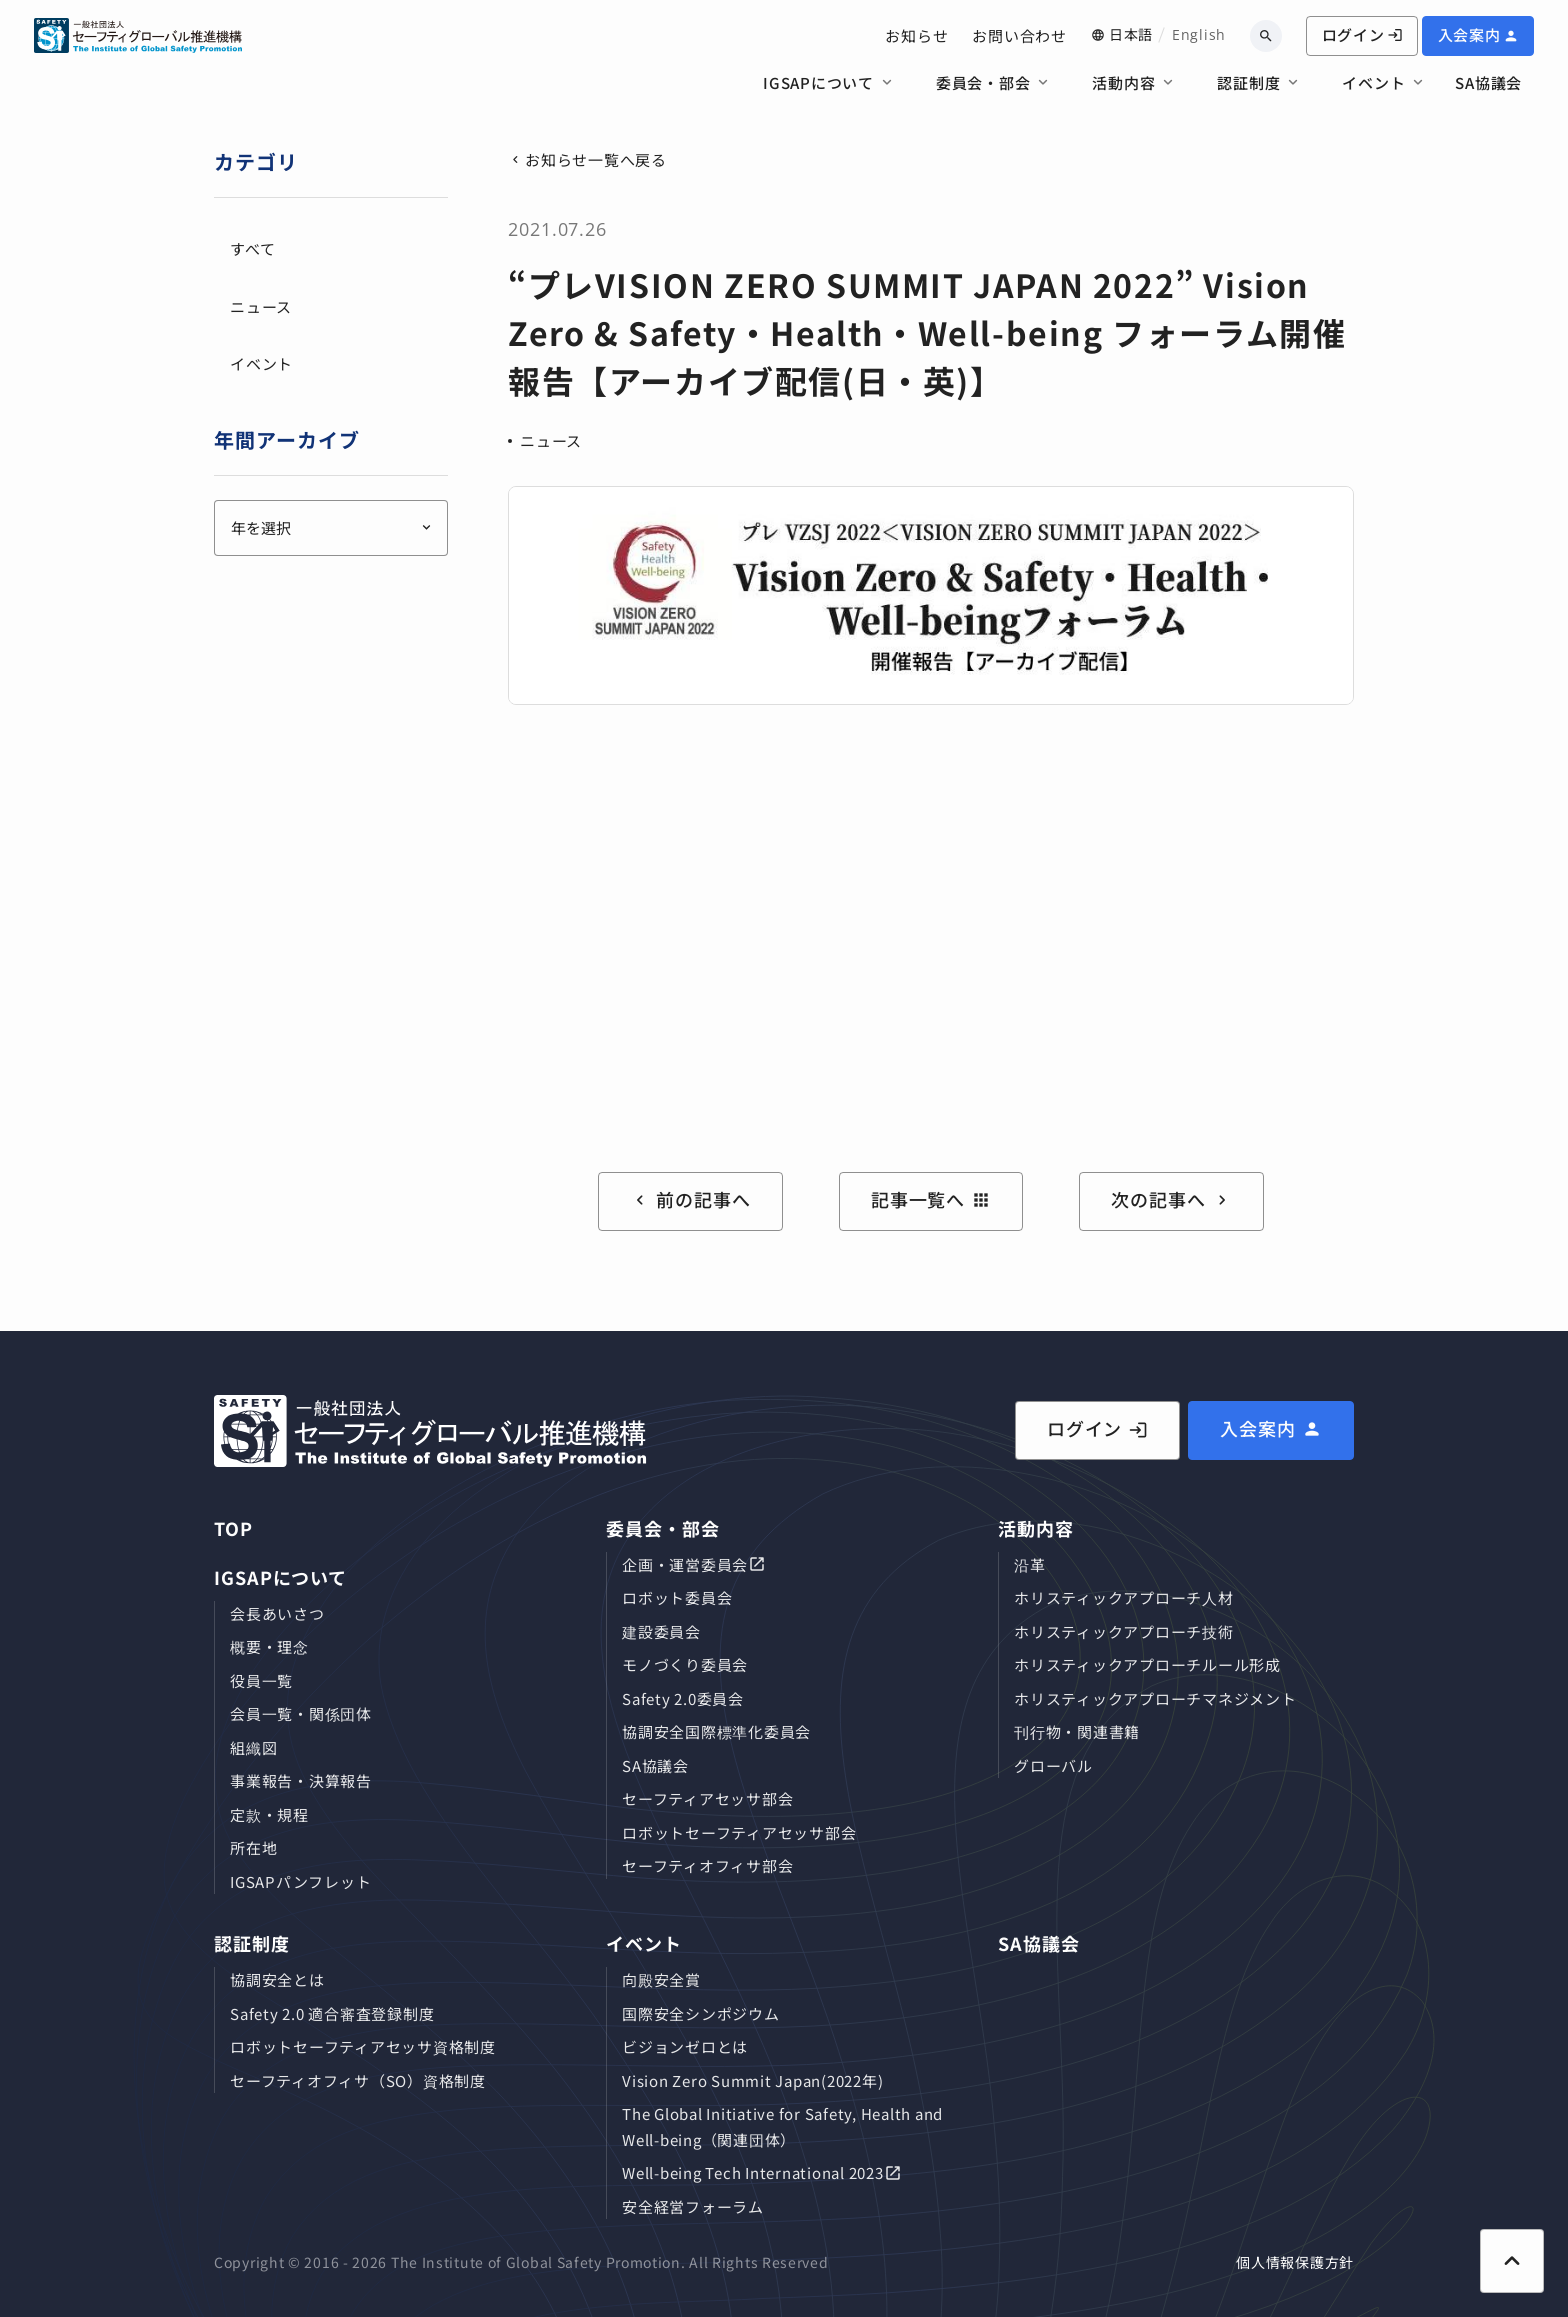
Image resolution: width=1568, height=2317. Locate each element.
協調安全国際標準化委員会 (716, 1731)
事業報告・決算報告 (301, 1780)
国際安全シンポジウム (701, 2013)
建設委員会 (661, 1631)
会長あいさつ (277, 1613)
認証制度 (1248, 82)
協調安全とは (277, 1979)
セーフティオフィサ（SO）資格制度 (358, 2080)
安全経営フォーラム (693, 2206)
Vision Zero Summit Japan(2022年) (752, 2080)
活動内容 (1123, 82)
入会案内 (1469, 34)
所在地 (253, 1847)
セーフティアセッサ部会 (707, 1798)
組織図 (253, 1747)
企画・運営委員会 (685, 1564)
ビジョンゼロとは (685, 2046)
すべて (252, 248)
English (1199, 34)
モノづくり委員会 (685, 1664)
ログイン (1362, 34)
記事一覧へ (931, 1199)
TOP (233, 1528)
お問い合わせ (1019, 35)
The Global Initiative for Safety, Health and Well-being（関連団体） (782, 2126)
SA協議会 (1488, 82)
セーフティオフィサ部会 (707, 1865)
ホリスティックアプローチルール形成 (1147, 1664)
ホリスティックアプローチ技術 (1124, 1631)
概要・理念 (269, 1646)
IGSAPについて (818, 82)
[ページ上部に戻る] (1512, 2261)
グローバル (1053, 1765)
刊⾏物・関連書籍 (1077, 1731)
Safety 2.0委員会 (683, 1698)
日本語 (1131, 34)
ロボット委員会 (677, 1597)
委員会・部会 (983, 82)
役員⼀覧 (261, 1680)
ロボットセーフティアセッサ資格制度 (363, 2046)
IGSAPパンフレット (300, 1881)
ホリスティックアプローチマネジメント (1155, 1698)
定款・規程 (269, 1814)
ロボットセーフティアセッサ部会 (739, 1832)
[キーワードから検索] (1266, 36)
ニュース (551, 440)
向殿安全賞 (661, 1979)
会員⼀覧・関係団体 (301, 1713)
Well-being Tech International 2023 (753, 2172)
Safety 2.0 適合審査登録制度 (332, 2013)
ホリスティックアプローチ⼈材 (1124, 1597)
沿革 (1030, 1564)
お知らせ (916, 35)
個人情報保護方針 (1295, 2262)
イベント (1373, 82)
